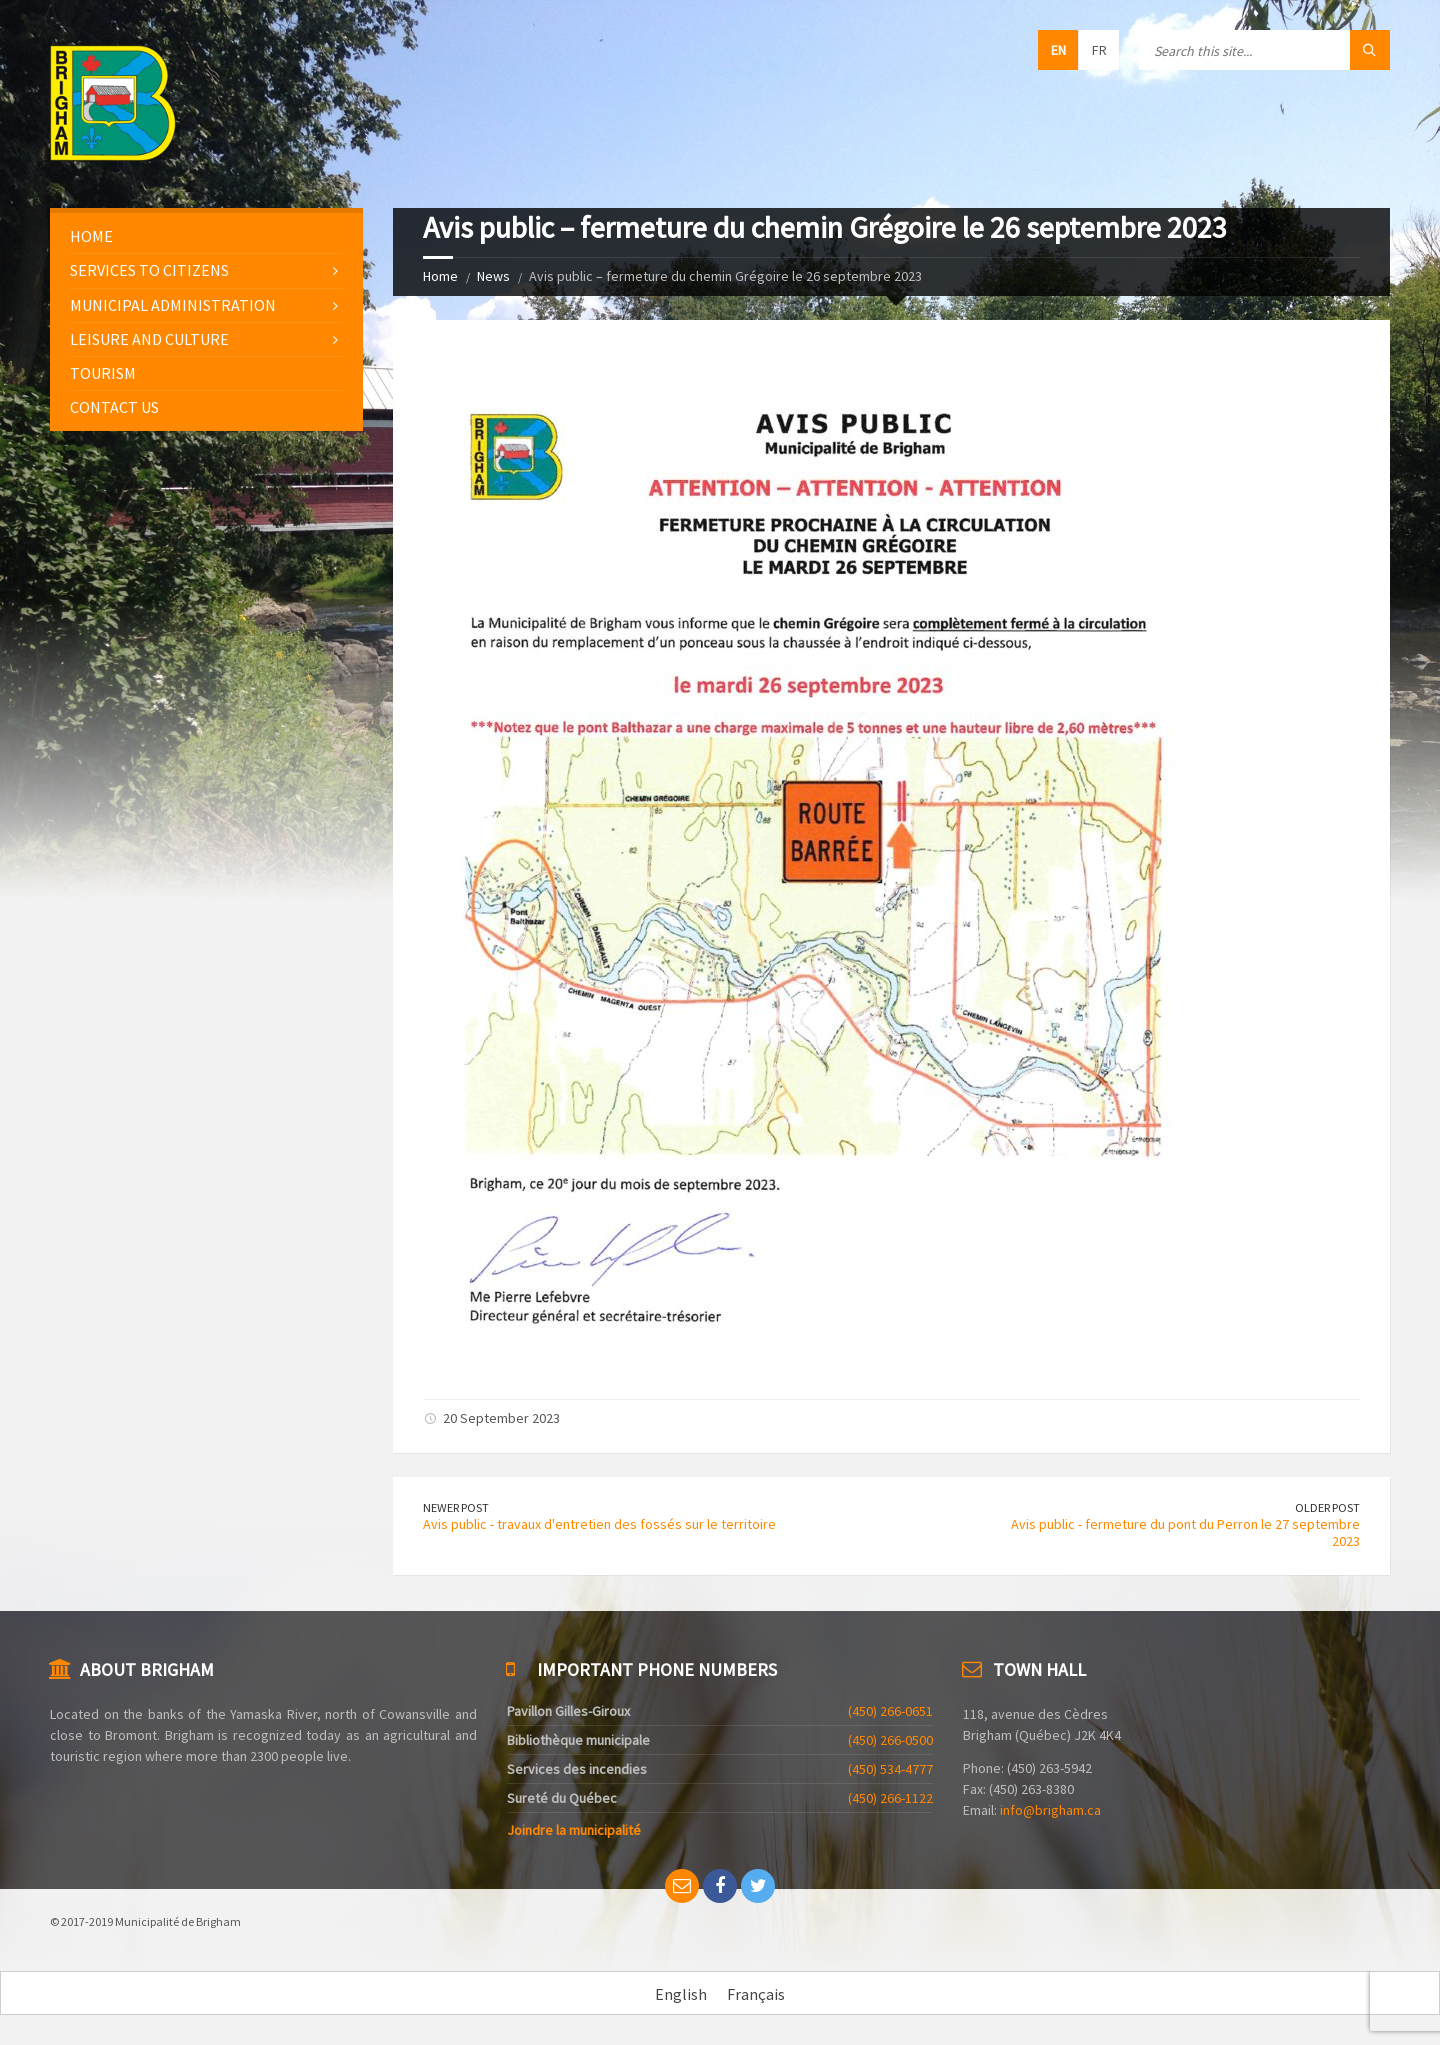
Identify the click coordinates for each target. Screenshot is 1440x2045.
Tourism (103, 373)
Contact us (114, 407)
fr (1099, 50)
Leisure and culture (149, 339)
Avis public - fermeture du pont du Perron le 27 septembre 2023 (1185, 1532)
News (493, 276)
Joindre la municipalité (574, 1830)
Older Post (1327, 1507)
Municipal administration (173, 305)
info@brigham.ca (1050, 1810)
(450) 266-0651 (890, 1711)
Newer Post (456, 1507)
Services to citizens (149, 270)
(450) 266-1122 (890, 1798)
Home (440, 276)
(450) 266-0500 (890, 1740)
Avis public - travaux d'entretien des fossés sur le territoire (599, 1524)
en (1058, 50)
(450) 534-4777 (890, 1769)
